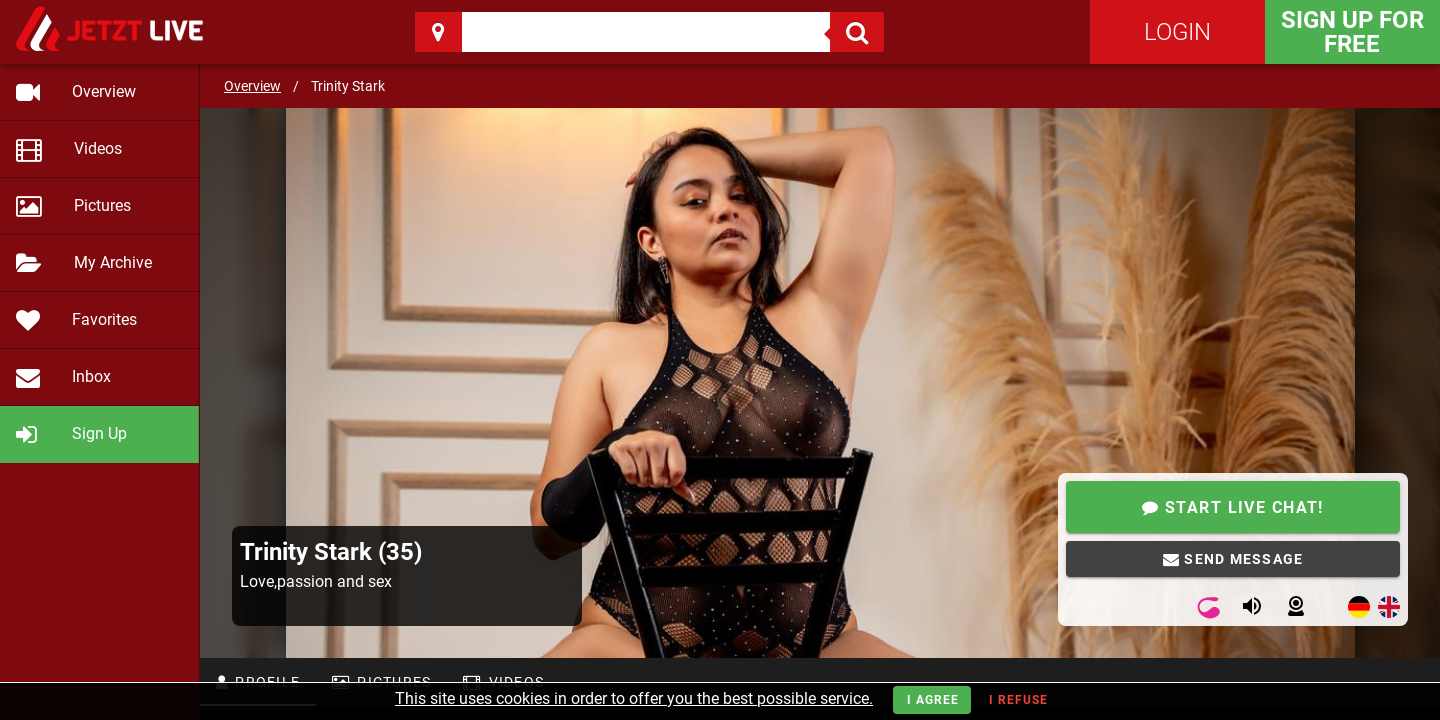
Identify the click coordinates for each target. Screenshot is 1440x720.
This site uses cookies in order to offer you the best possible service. (634, 698)
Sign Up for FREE (1352, 32)
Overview (252, 86)
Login (1177, 32)
